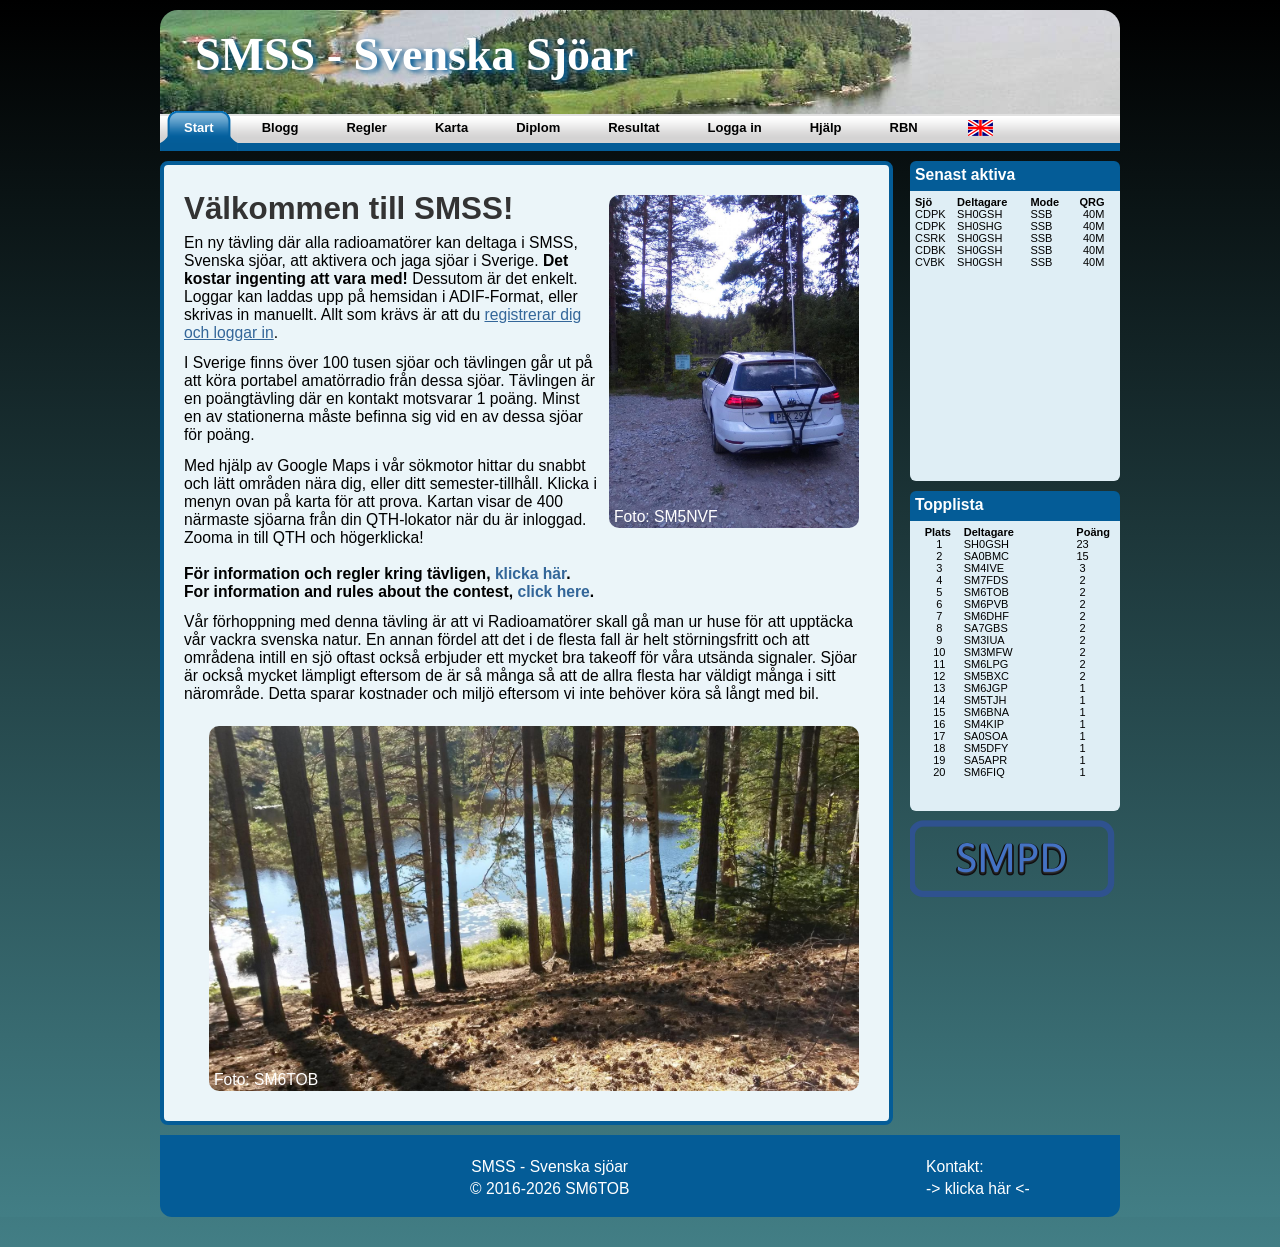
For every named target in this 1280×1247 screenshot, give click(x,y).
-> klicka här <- (978, 1188)
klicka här (530, 573)
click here (553, 591)
